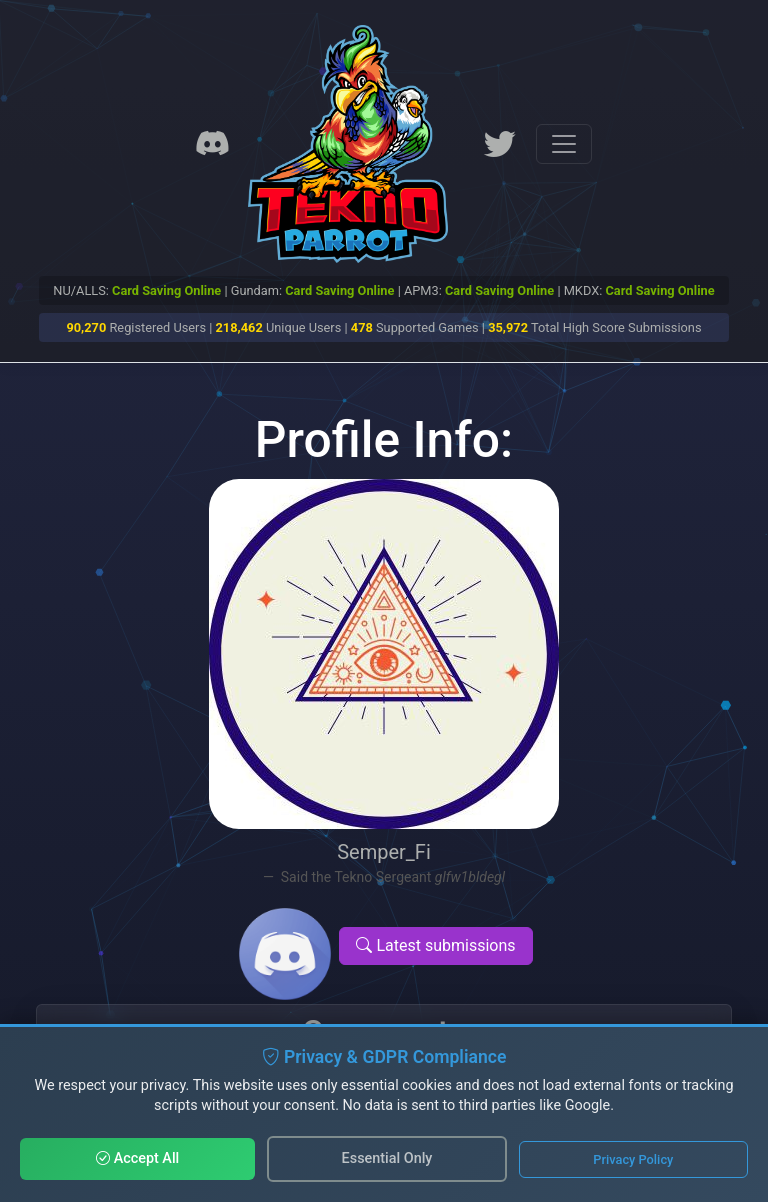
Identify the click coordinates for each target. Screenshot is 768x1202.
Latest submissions (435, 945)
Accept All (137, 1158)
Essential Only (387, 1158)
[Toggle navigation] (564, 144)
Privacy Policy (633, 1159)
